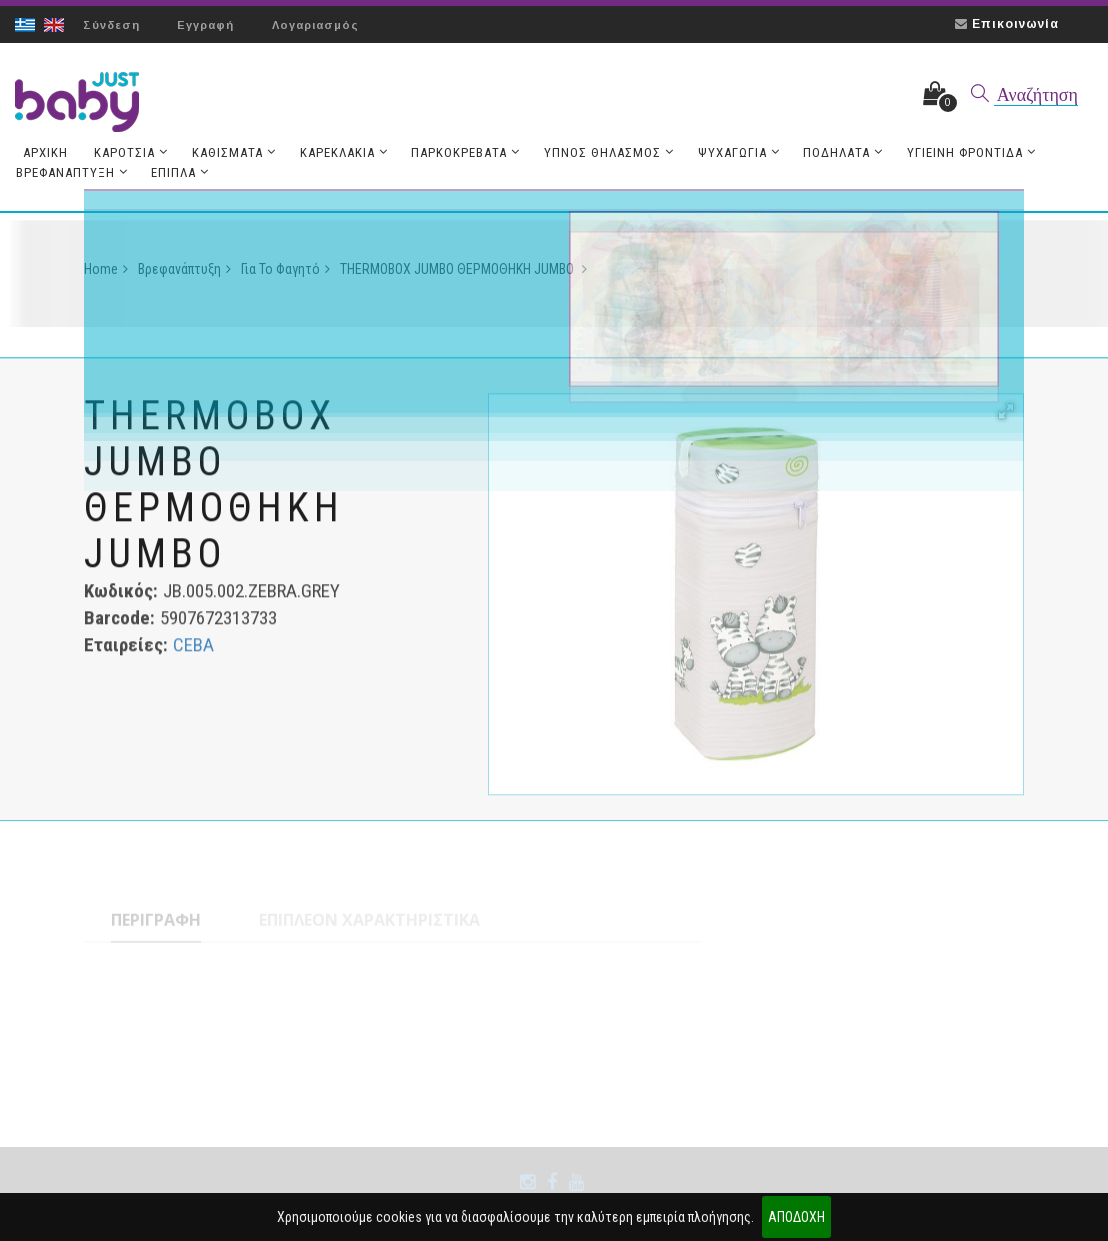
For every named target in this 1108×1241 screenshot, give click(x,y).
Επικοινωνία (1015, 24)
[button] (1006, 417)
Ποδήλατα (831, 154)
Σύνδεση (111, 25)
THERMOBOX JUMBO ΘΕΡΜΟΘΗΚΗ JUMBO (463, 275)
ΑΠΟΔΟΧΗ (796, 1217)
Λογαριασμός (316, 25)
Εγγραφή (206, 25)
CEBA (193, 650)
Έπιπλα (178, 174)
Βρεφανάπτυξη (71, 174)
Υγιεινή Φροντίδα (957, 154)
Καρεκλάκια (338, 154)
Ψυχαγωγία (728, 154)
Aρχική (44, 154)
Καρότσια (129, 154)
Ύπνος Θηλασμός (600, 154)
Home (106, 275)
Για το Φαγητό (285, 275)
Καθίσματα (230, 154)
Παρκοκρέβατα (458, 154)
